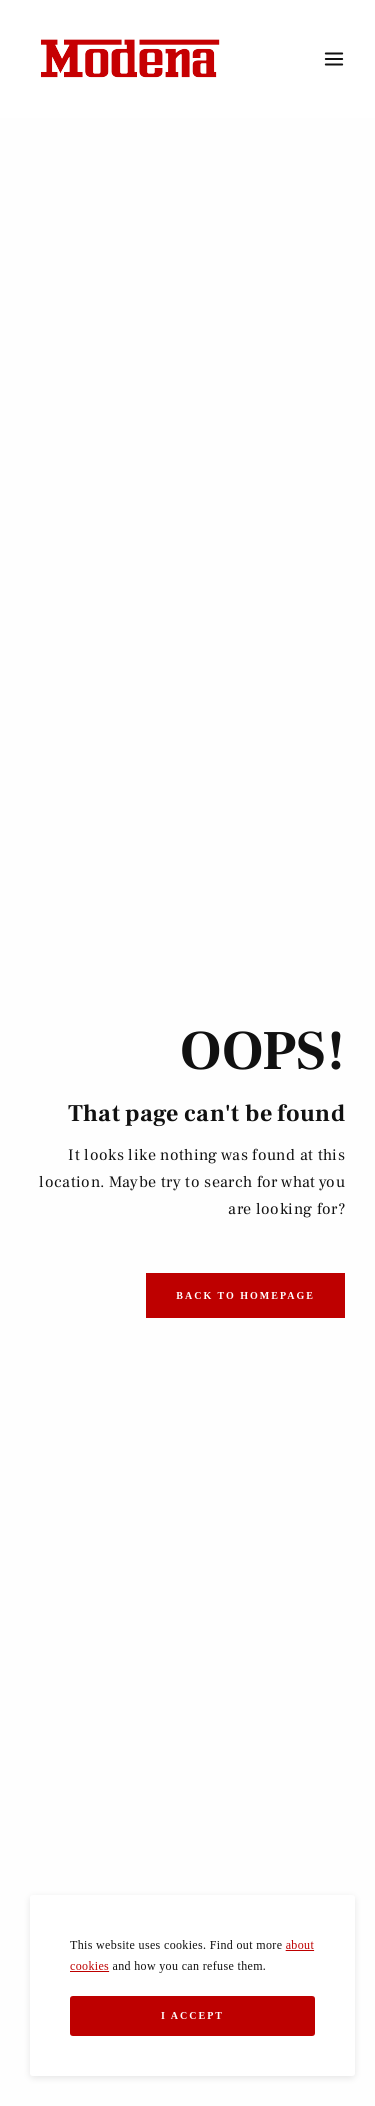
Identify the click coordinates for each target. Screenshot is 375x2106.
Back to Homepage (245, 1295)
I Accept (192, 2015)
